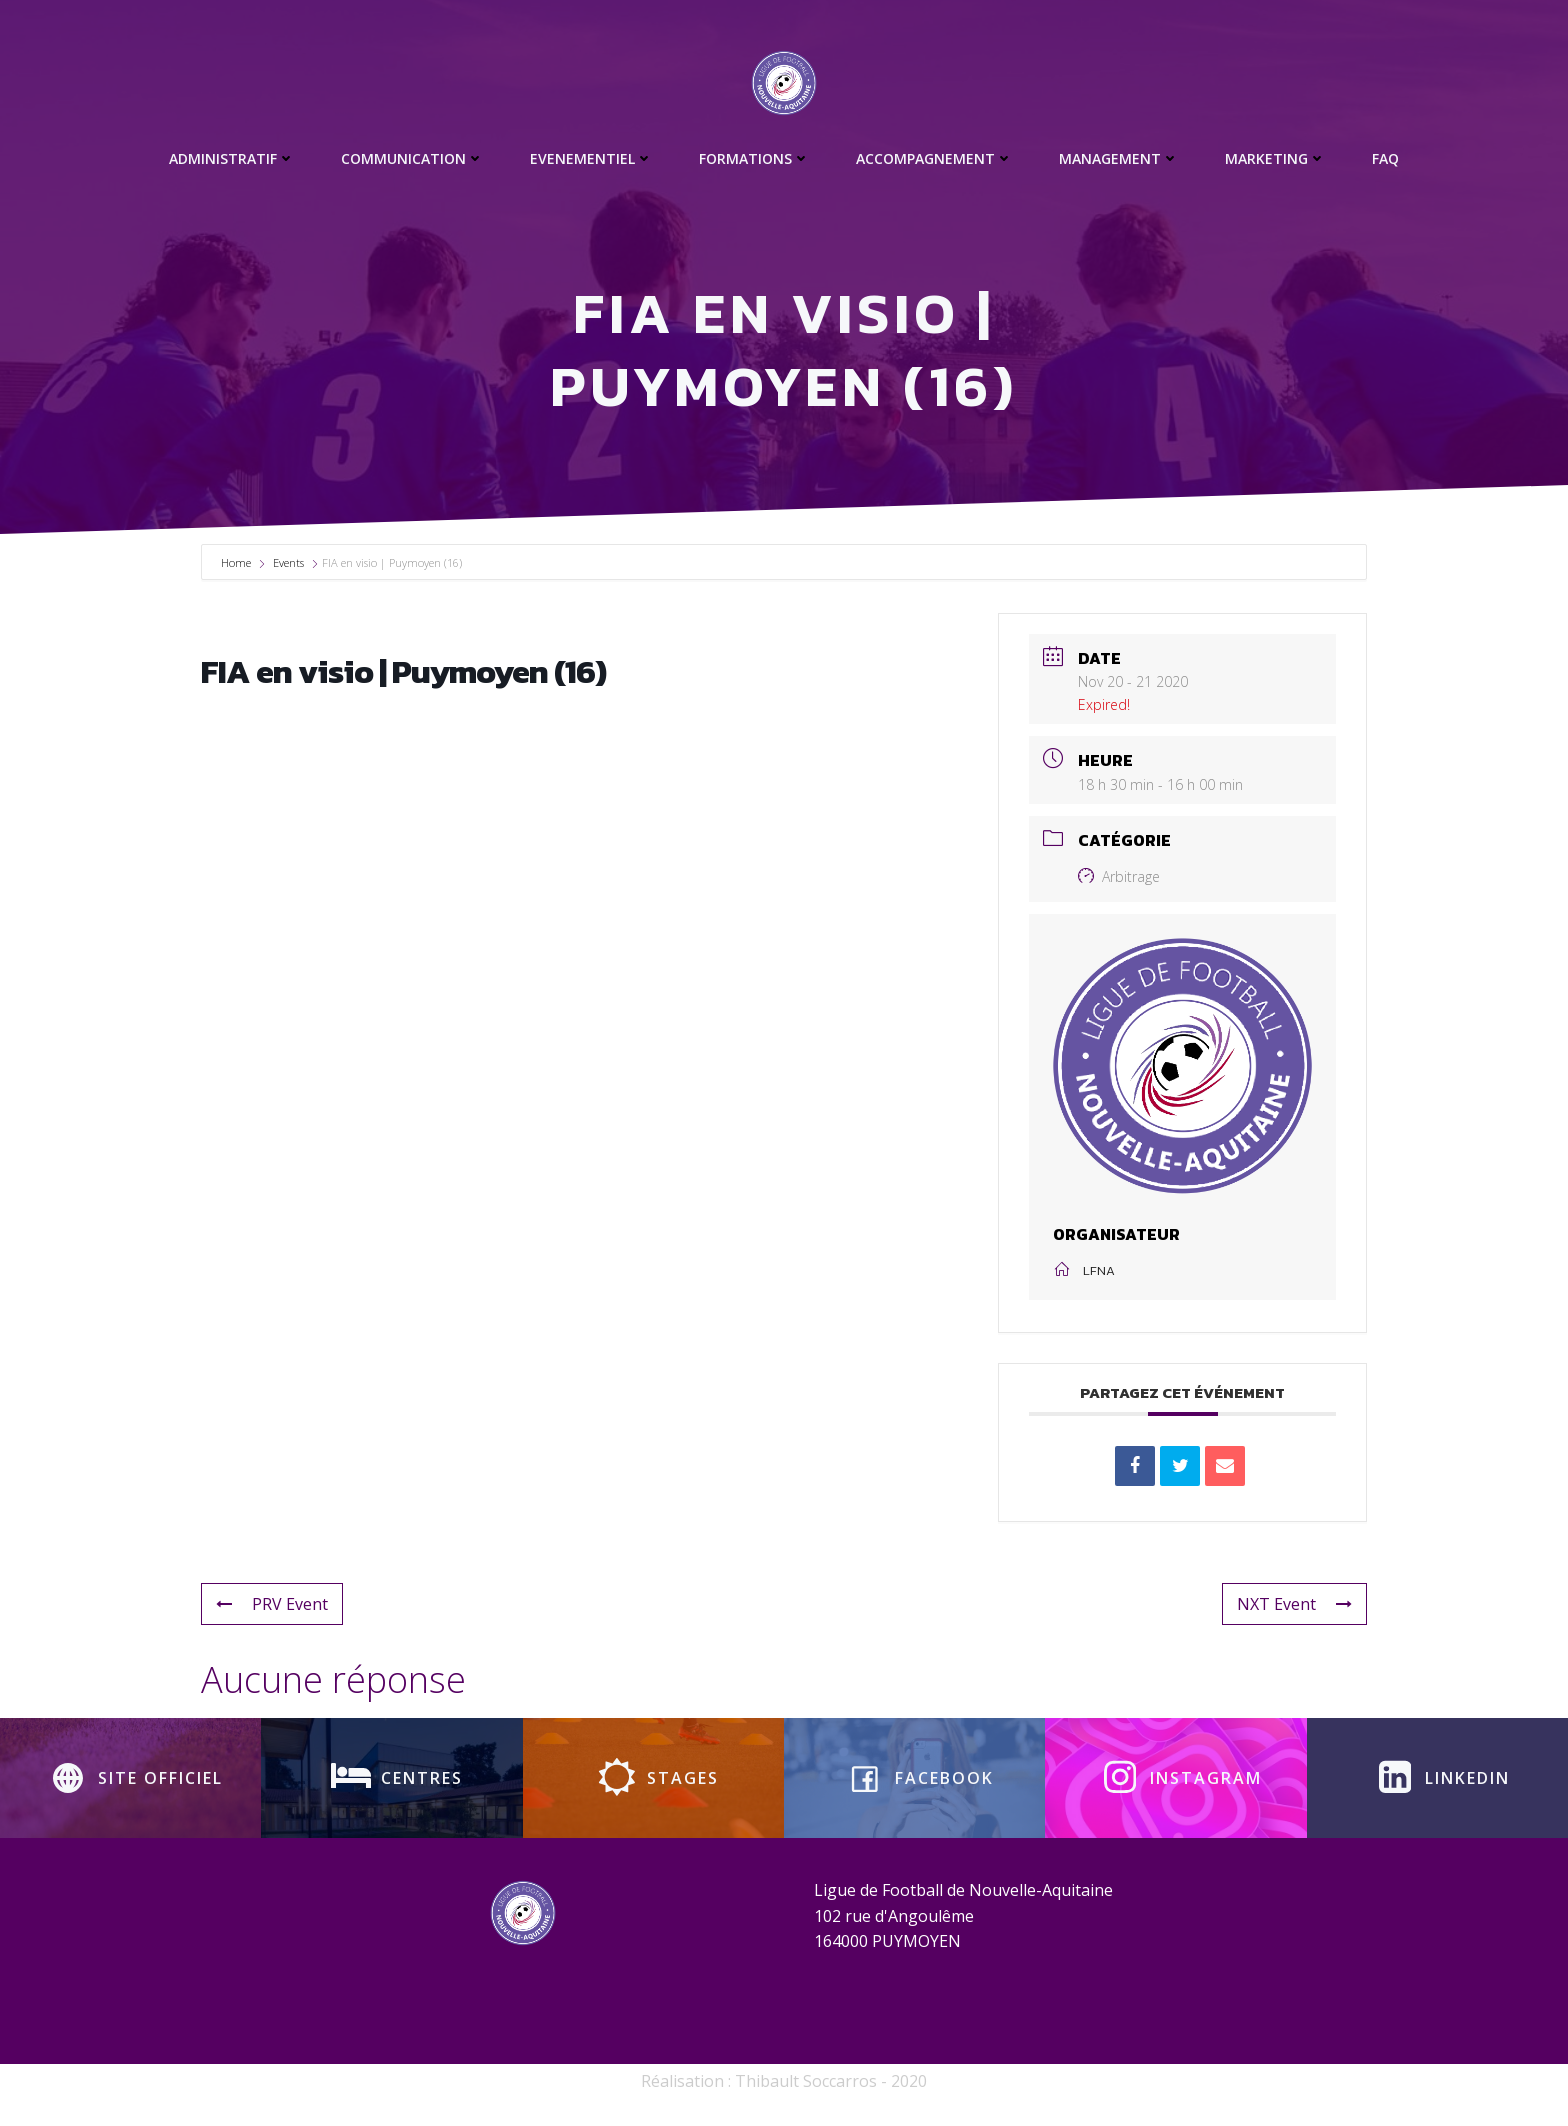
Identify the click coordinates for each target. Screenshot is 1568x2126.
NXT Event (1294, 1604)
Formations (754, 158)
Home (237, 562)
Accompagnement (934, 158)
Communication (412, 158)
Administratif (232, 158)
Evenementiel (591, 158)
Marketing (1275, 158)
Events (288, 562)
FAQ (1385, 158)
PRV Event (272, 1604)
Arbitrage (1119, 876)
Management (1119, 158)
